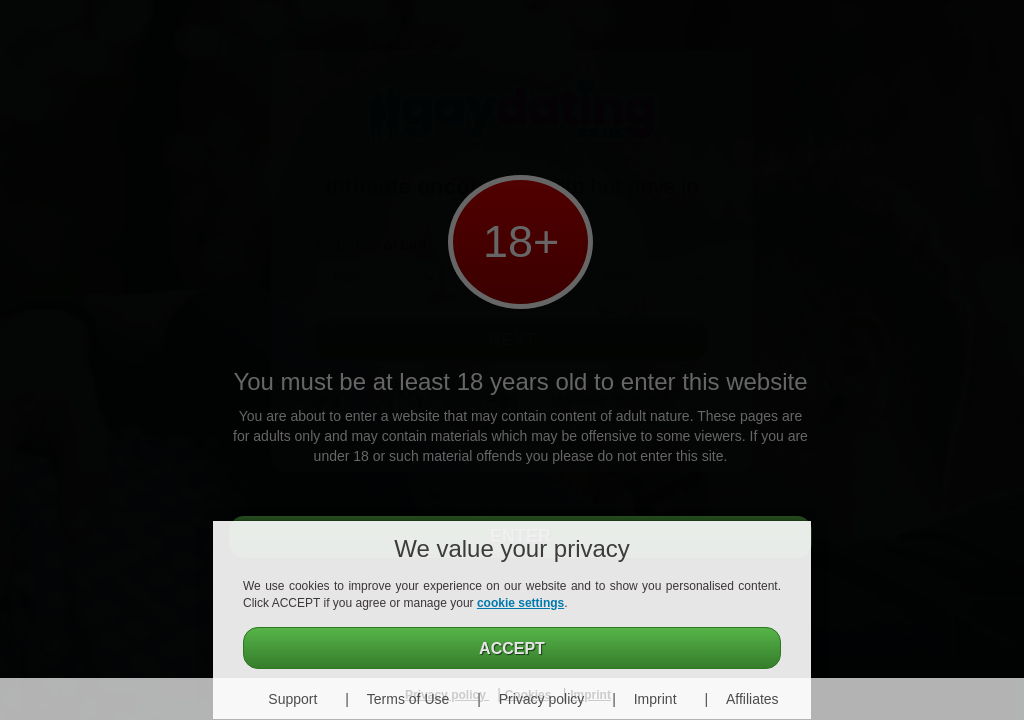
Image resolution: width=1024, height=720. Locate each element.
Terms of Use (408, 699)
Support (292, 699)
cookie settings (520, 603)
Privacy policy (542, 699)
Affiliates (752, 699)
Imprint (655, 699)
